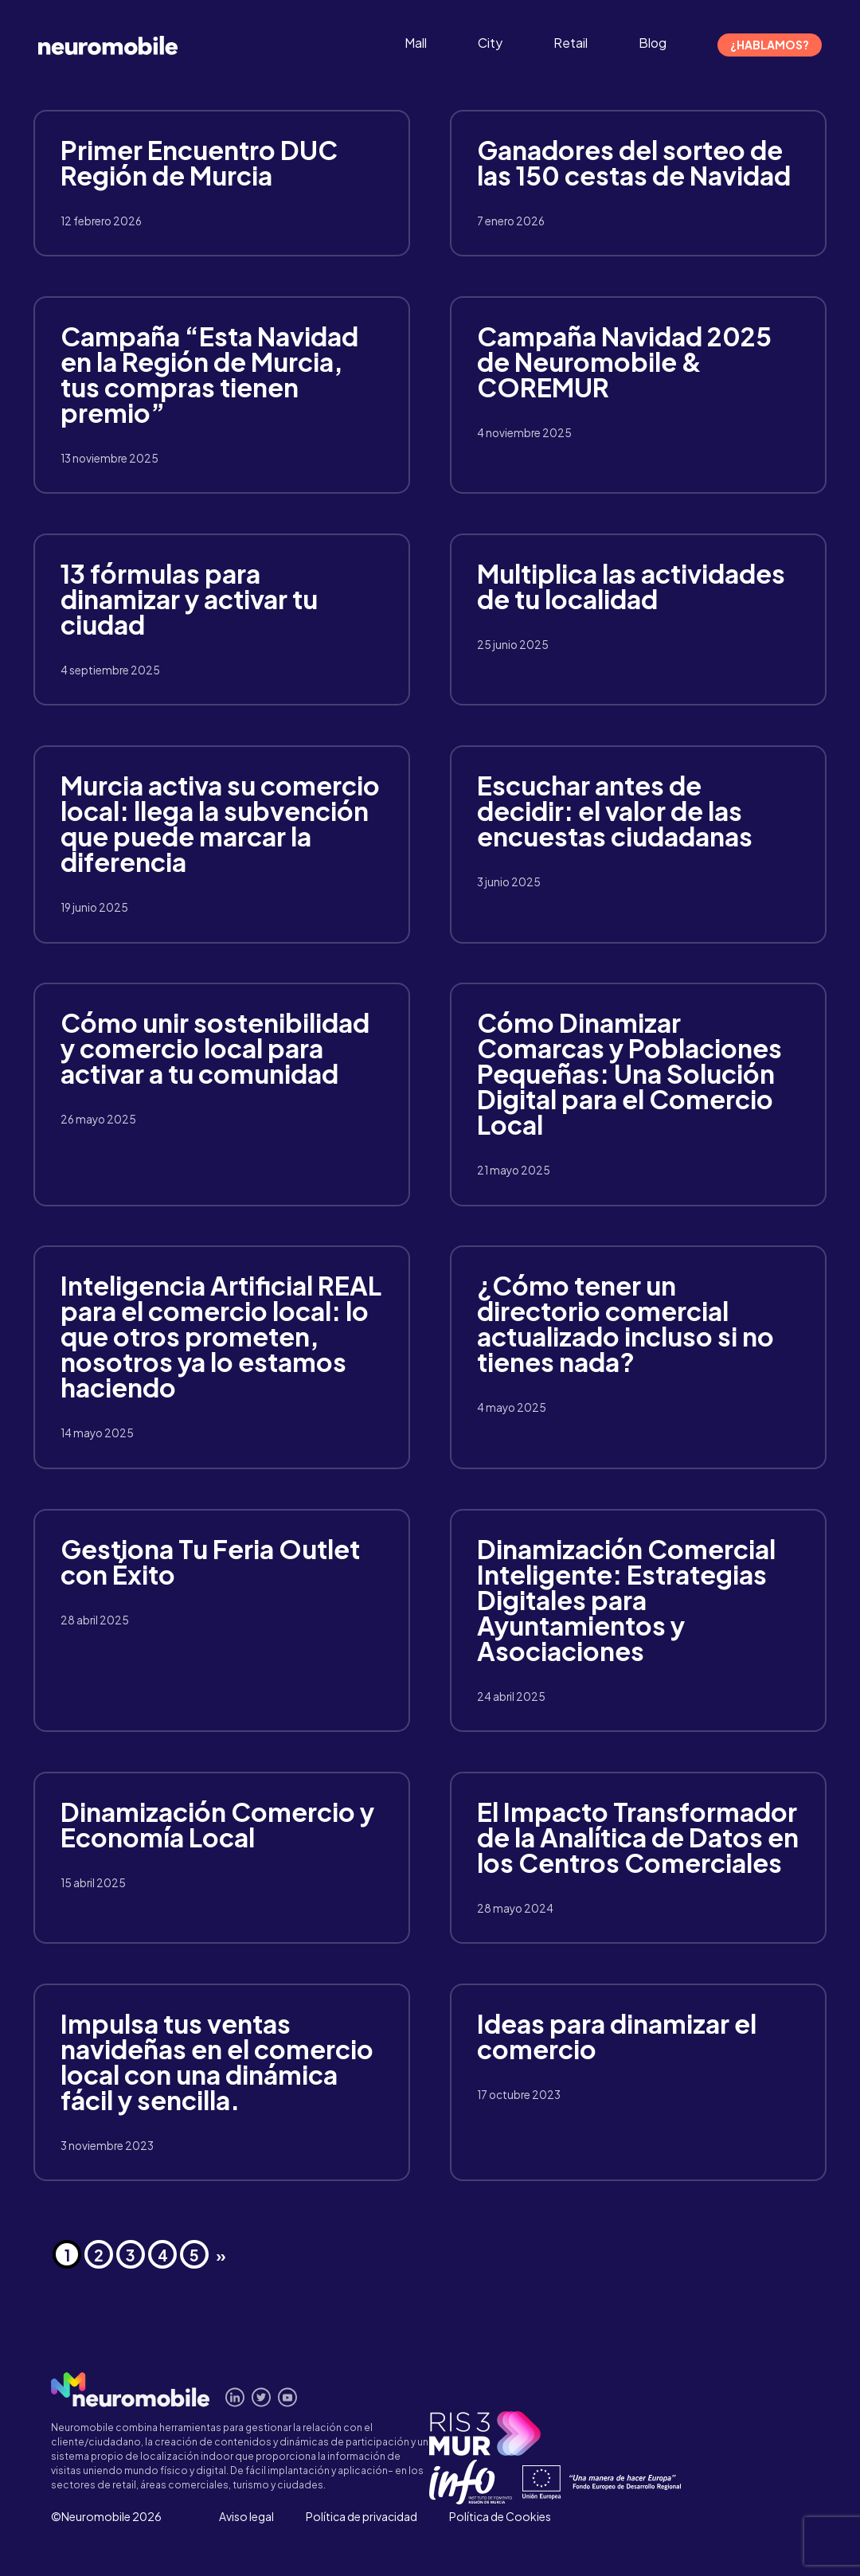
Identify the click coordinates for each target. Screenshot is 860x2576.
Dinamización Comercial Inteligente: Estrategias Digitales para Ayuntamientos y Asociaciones (626, 1600)
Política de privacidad (361, 2516)
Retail (570, 42)
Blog (652, 42)
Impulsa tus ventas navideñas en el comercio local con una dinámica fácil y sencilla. (217, 2061)
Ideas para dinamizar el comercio (616, 2036)
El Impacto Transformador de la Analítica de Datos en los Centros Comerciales (638, 1837)
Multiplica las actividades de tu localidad (631, 586)
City (490, 42)
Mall (416, 42)
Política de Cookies (500, 2516)
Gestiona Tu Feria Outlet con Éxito (210, 1561)
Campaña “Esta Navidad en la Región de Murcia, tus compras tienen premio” (209, 374)
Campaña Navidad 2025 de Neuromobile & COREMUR (624, 361)
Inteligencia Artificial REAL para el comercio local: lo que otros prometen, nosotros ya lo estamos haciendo (221, 1336)
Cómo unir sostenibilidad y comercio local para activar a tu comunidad (215, 1048)
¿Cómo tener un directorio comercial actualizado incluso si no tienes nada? (625, 1323)
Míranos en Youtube (288, 2397)
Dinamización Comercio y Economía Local (217, 1824)
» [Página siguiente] (221, 2255)
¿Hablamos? (769, 44)
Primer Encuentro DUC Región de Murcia (199, 162)
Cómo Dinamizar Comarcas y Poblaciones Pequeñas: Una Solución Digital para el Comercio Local (629, 1073)
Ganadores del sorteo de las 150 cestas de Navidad (634, 162)
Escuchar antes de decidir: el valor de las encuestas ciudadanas (614, 810)
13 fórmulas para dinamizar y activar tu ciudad (189, 598)
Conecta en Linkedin (235, 2397)
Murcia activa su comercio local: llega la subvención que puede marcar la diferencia (220, 823)
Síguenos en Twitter (262, 2397)
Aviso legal (246, 2516)
